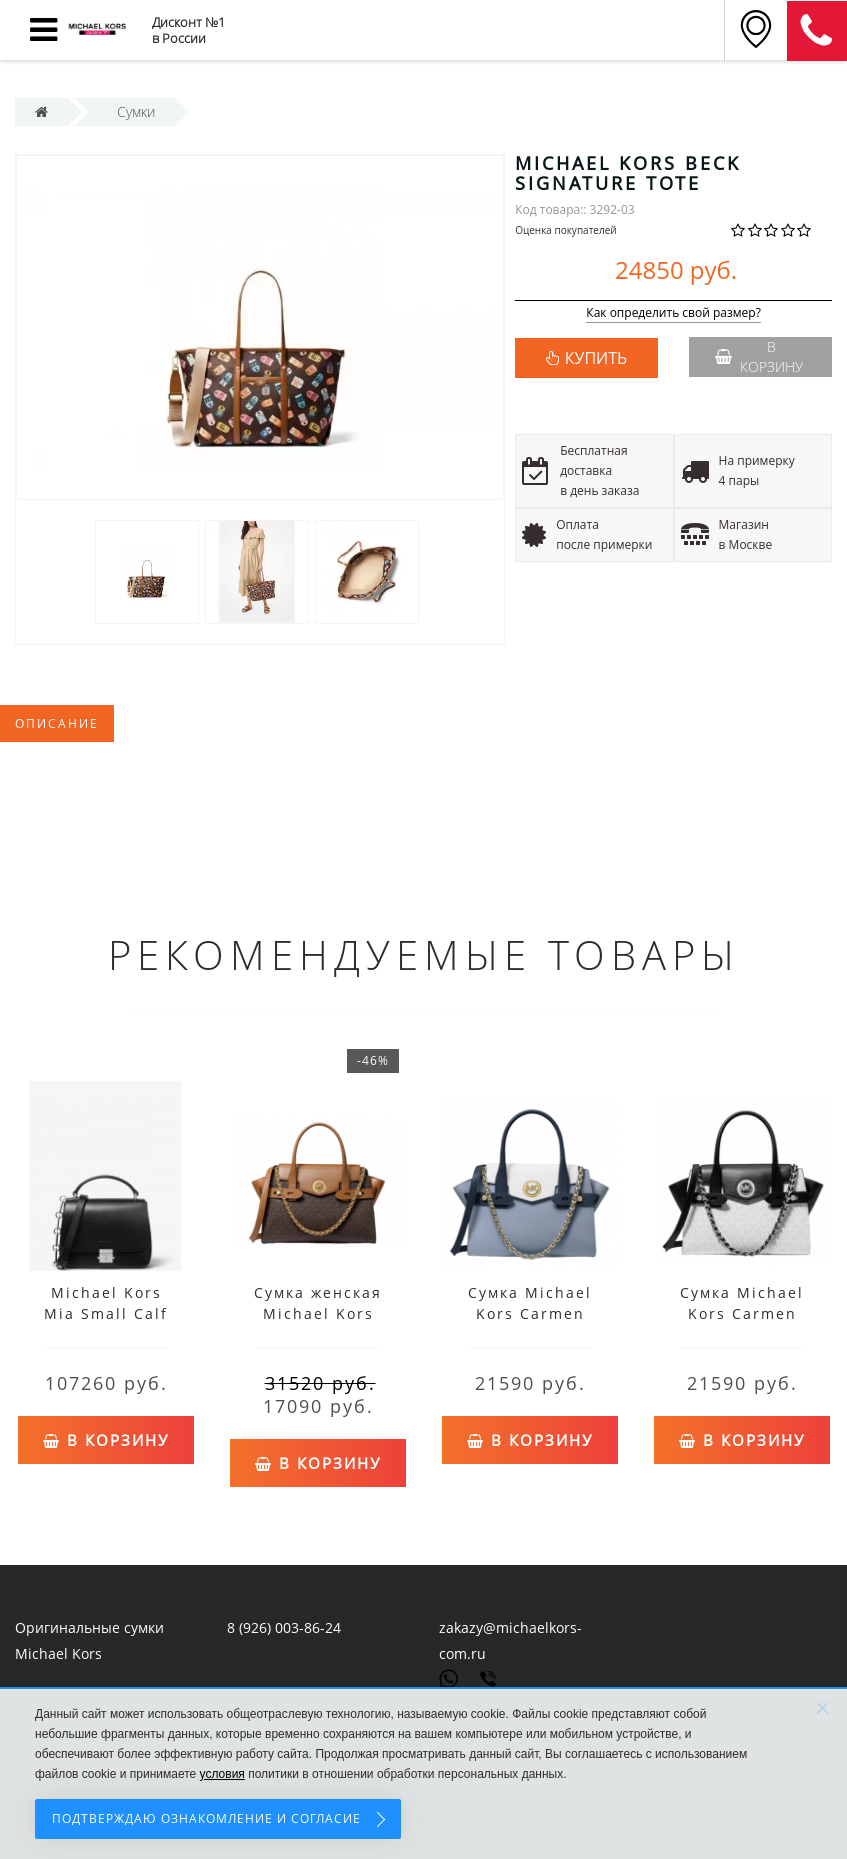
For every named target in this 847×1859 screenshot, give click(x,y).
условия (222, 1774)
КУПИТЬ (596, 358)
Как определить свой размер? (673, 313)
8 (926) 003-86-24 (284, 1627)
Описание (57, 723)
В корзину (759, 356)
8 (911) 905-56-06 (817, 31)
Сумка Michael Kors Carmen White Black (742, 1313)
